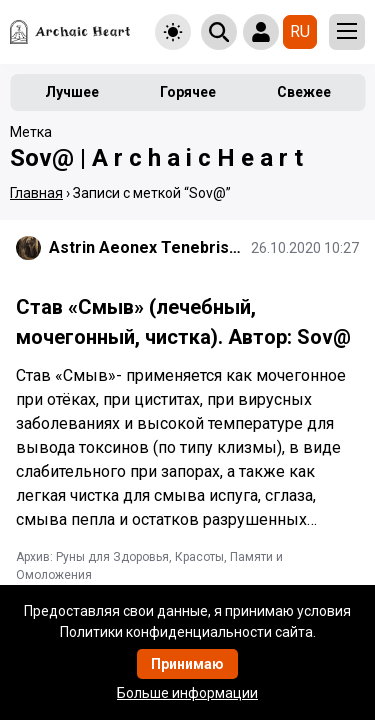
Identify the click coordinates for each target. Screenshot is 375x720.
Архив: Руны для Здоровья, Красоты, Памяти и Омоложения (149, 566)
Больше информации (187, 693)
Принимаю (187, 664)
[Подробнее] (187, 456)
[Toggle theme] (173, 32)
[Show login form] (261, 32)
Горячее (188, 92)
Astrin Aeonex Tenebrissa (146, 247)
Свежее (304, 92)
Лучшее (72, 92)
